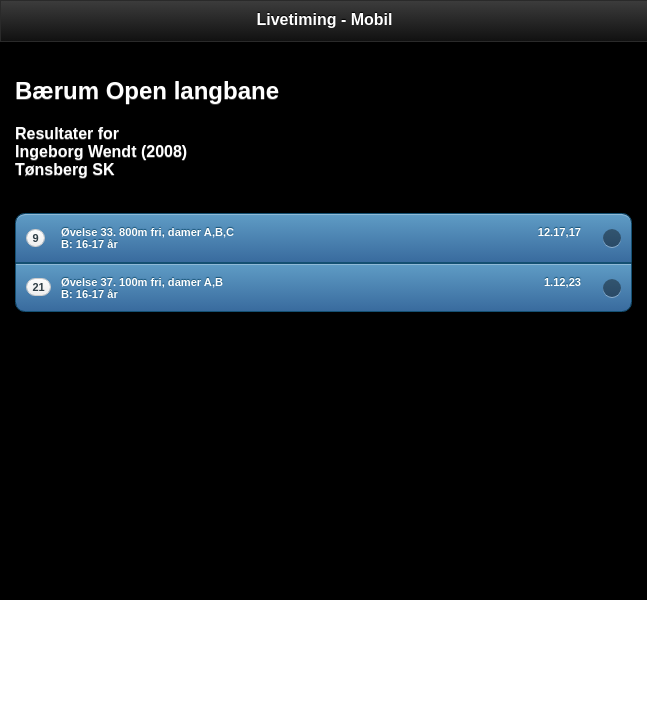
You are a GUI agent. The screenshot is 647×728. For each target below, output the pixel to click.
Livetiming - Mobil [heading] (325, 19)
